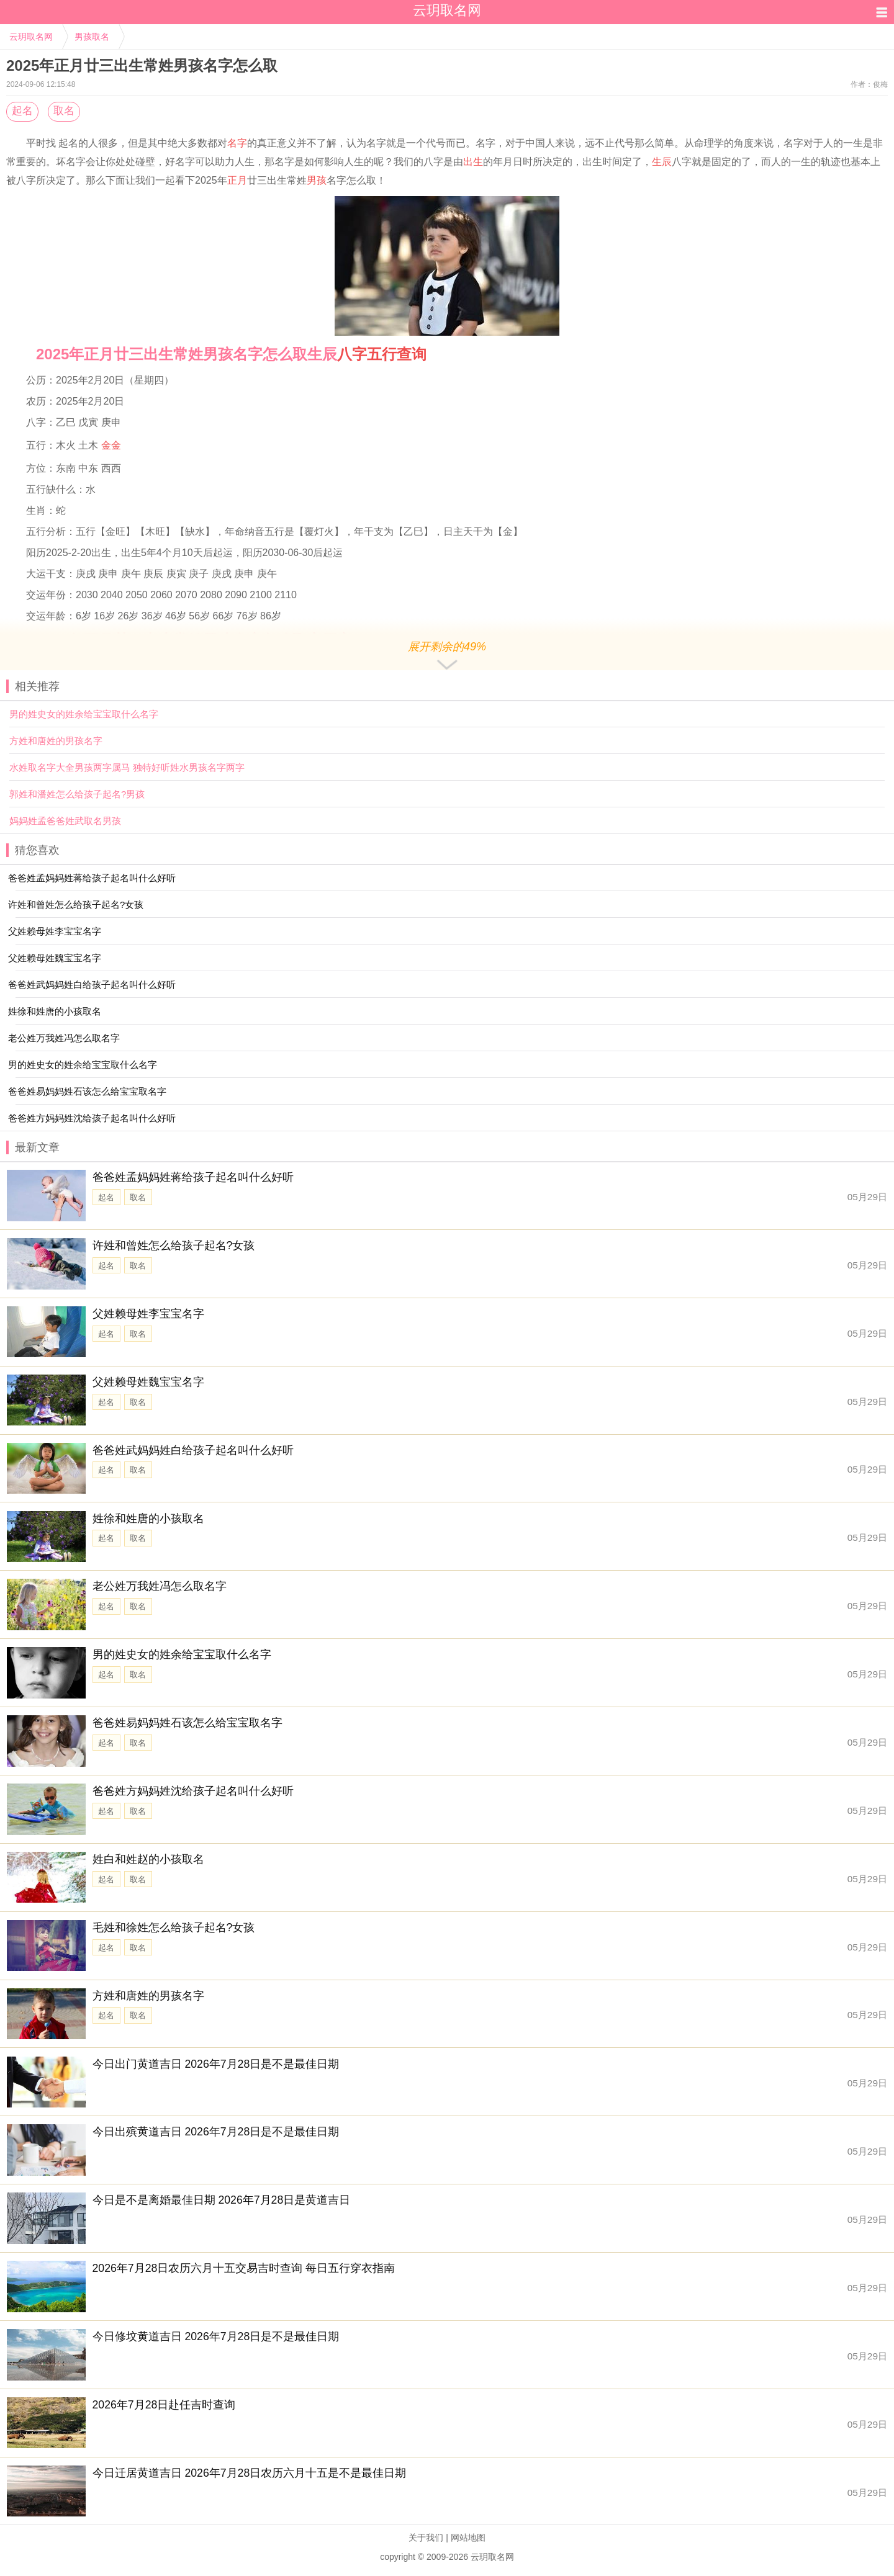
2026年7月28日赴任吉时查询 (164, 2405)
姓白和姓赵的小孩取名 (148, 1859)
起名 (22, 111)
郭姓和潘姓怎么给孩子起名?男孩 (77, 794)
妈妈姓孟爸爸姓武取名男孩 (65, 820)
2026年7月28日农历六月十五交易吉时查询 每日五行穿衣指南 (244, 2268)
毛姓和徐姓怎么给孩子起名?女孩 (174, 1927)
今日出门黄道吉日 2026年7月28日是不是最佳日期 (216, 2064)
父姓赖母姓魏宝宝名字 (148, 1382)
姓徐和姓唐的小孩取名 (148, 1518)
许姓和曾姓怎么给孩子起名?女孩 (174, 1245)
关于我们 (426, 2537)
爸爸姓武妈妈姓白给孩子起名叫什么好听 (193, 1450)
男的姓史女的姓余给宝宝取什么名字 (83, 714)
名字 (237, 143)
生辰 (662, 161)
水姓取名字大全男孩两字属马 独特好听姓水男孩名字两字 (127, 767)
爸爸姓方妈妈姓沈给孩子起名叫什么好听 (193, 1791)
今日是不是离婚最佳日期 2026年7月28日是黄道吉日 (222, 2200)
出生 (473, 161)
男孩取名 (91, 37)
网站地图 (468, 2537)
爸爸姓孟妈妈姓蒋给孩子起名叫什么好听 (193, 1177)
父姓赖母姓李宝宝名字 (148, 1314)
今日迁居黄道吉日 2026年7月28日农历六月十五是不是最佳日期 (250, 2473)
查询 (412, 354)
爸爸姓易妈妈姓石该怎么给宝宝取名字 (187, 1723)
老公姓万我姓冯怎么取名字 (160, 1586)
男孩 (317, 180)
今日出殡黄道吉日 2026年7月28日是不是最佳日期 (216, 2131)
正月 (237, 180)
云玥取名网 (31, 37)
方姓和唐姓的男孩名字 (55, 740)
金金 (111, 445)
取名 (63, 111)
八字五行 (367, 354)
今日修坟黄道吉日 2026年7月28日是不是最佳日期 (216, 2336)
